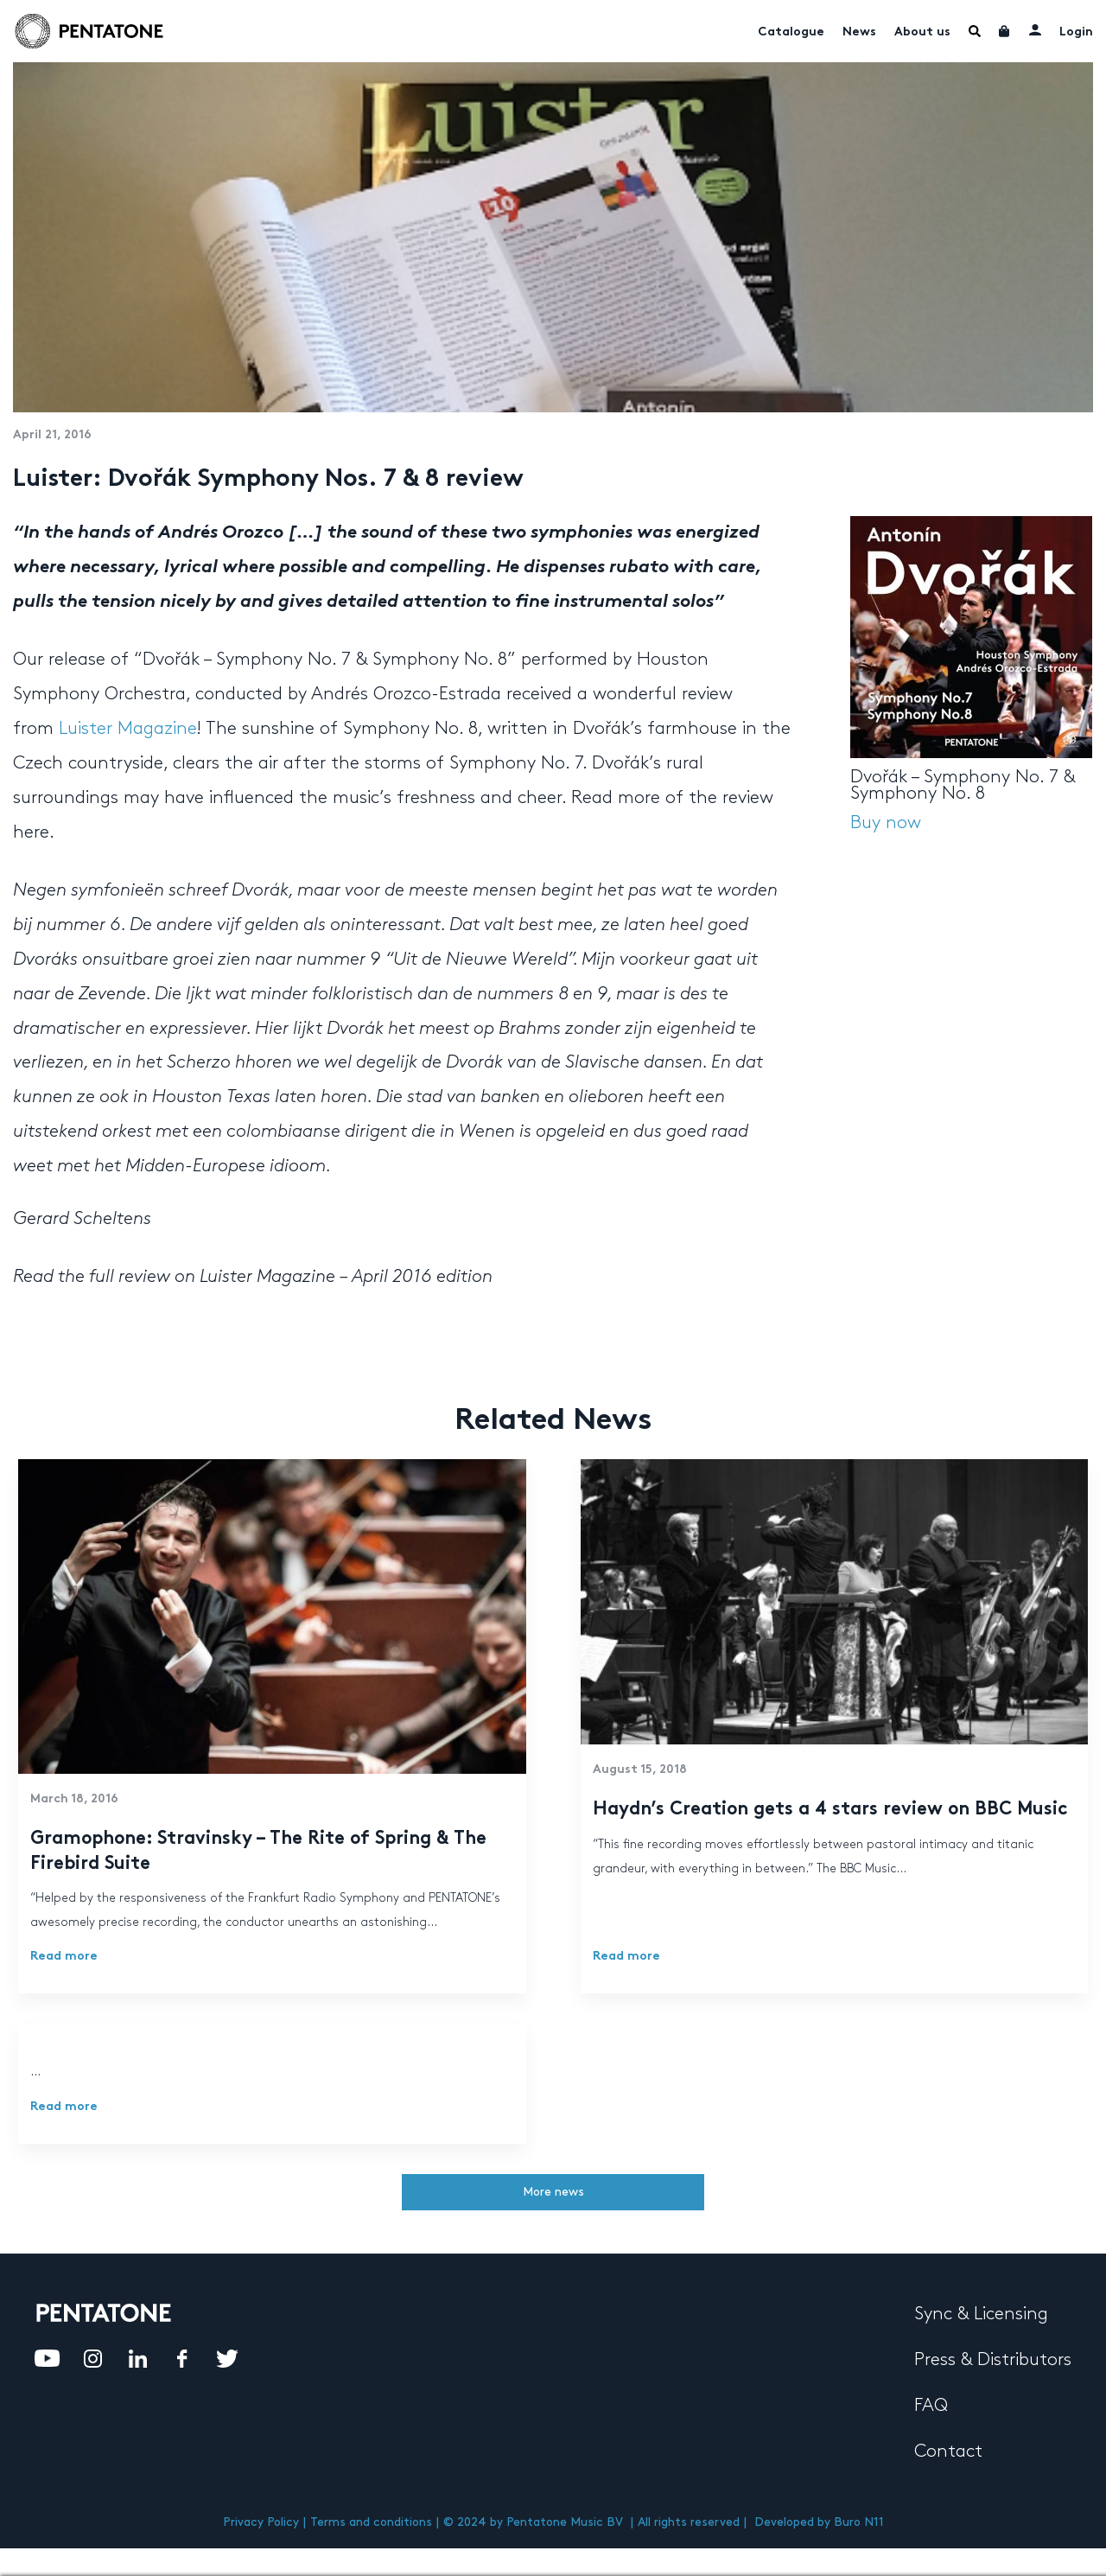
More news (553, 2191)
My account (1035, 29)
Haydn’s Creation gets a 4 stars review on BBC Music (830, 1810)
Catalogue (791, 32)
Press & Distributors (992, 2360)
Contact (948, 2451)
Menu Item (975, 31)
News (859, 32)
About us (922, 32)
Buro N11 (859, 2522)
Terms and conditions (371, 2522)
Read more (64, 1956)
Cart (1005, 31)
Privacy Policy (261, 2522)
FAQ (931, 2405)
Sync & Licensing (981, 2314)
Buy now (885, 823)
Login (1076, 32)
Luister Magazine (128, 728)
